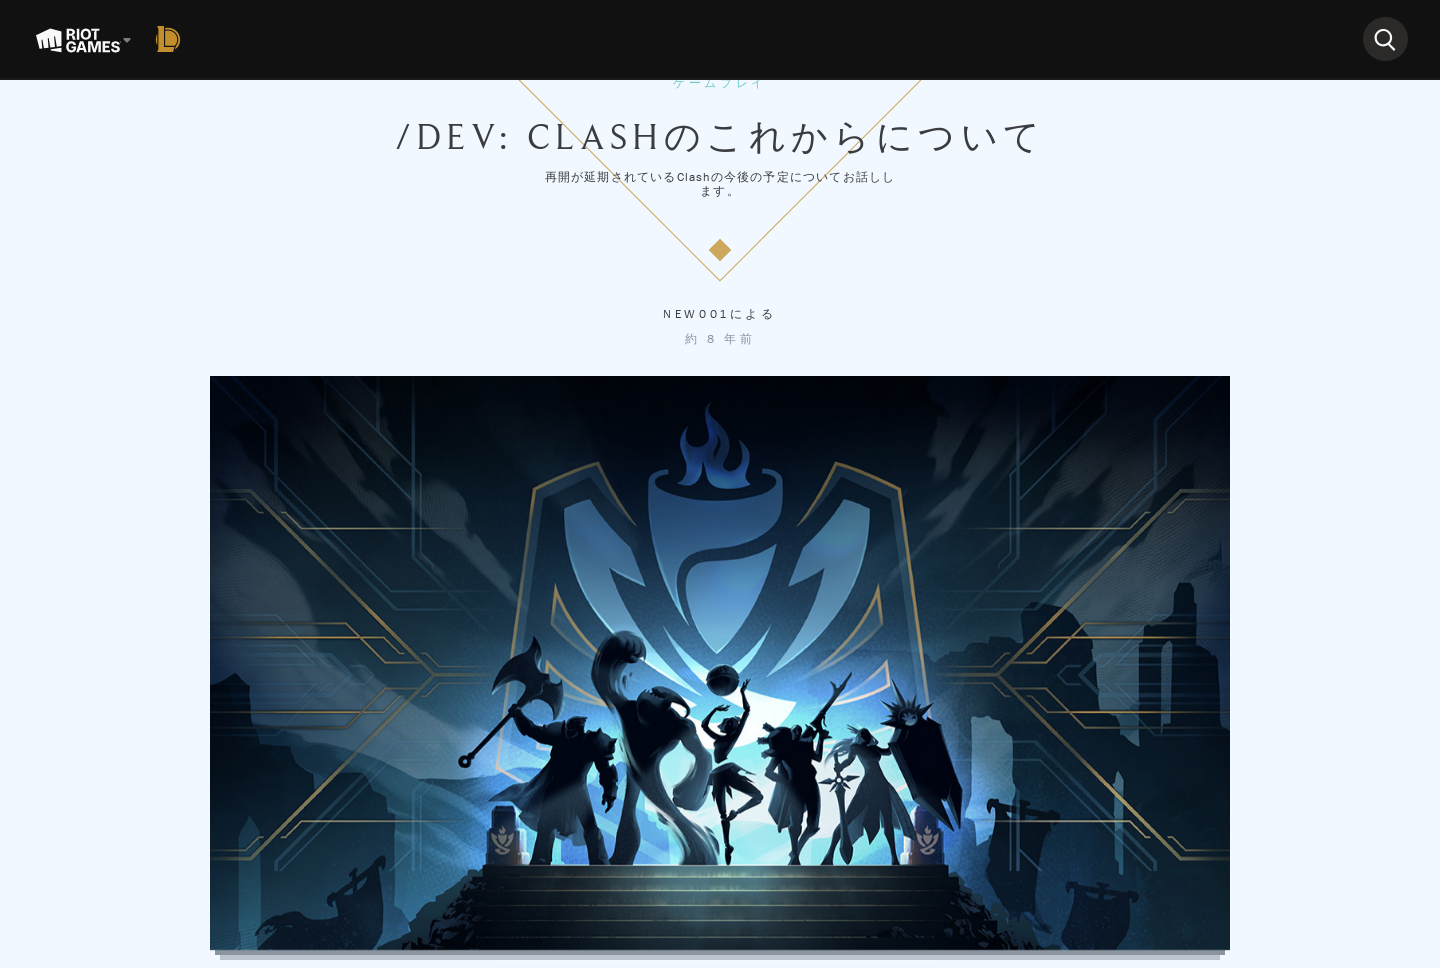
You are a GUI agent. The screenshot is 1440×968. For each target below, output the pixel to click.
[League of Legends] (172, 39)
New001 (696, 314)
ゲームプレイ (720, 83)
